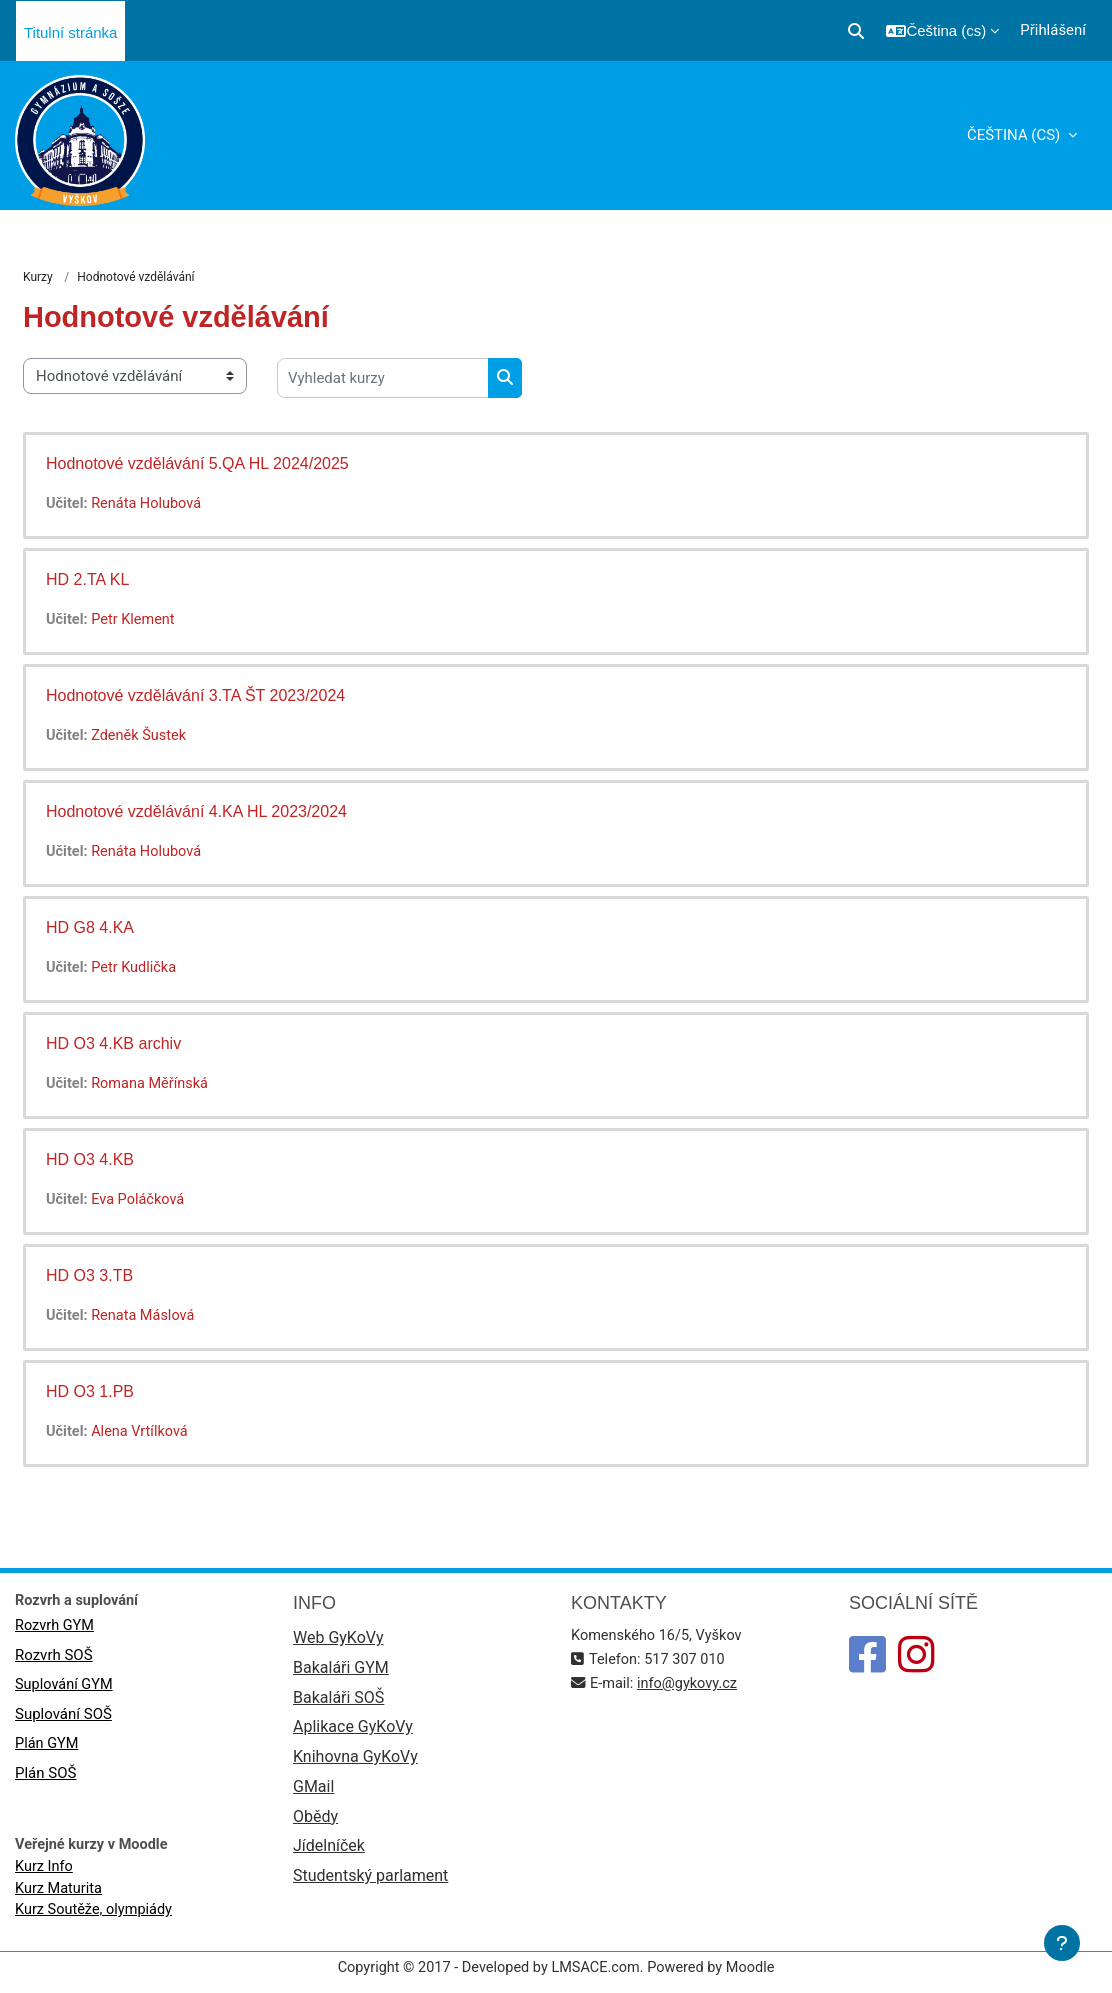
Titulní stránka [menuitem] (70, 32)
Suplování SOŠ (63, 1716)
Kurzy (38, 278)
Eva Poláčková (141, 1200)
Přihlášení (1053, 30)
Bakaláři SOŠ (338, 1700)
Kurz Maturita (60, 1892)
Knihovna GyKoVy (355, 1760)
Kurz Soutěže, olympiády (96, 1915)
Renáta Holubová (149, 504)
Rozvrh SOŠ (54, 1657)
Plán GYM (47, 1746)
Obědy (315, 1821)
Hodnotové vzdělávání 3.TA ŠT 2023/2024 (195, 695)
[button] (856, 31)
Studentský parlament (370, 1882)
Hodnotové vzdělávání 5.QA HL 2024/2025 (197, 463)
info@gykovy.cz (690, 1685)
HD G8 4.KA (90, 927)
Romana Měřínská (153, 1084)
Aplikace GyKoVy (353, 1730)
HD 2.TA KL (87, 579)
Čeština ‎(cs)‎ (1015, 135)
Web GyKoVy (338, 1639)
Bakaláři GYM (341, 1669)
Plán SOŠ (45, 1776)
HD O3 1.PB (90, 1391)
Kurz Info (45, 1870)
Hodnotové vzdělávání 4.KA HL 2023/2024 (196, 811)
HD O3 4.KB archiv (113, 1043)
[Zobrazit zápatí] (1062, 1943)
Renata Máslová (146, 1316)
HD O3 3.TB (89, 1275)
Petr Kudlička (137, 968)
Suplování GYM (65, 1686)
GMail (313, 1791)
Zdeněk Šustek (142, 736)
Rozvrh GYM (56, 1627)
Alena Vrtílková (143, 1432)
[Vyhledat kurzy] (383, 378)
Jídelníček (329, 1852)
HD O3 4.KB (90, 1159)
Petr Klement (136, 620)
